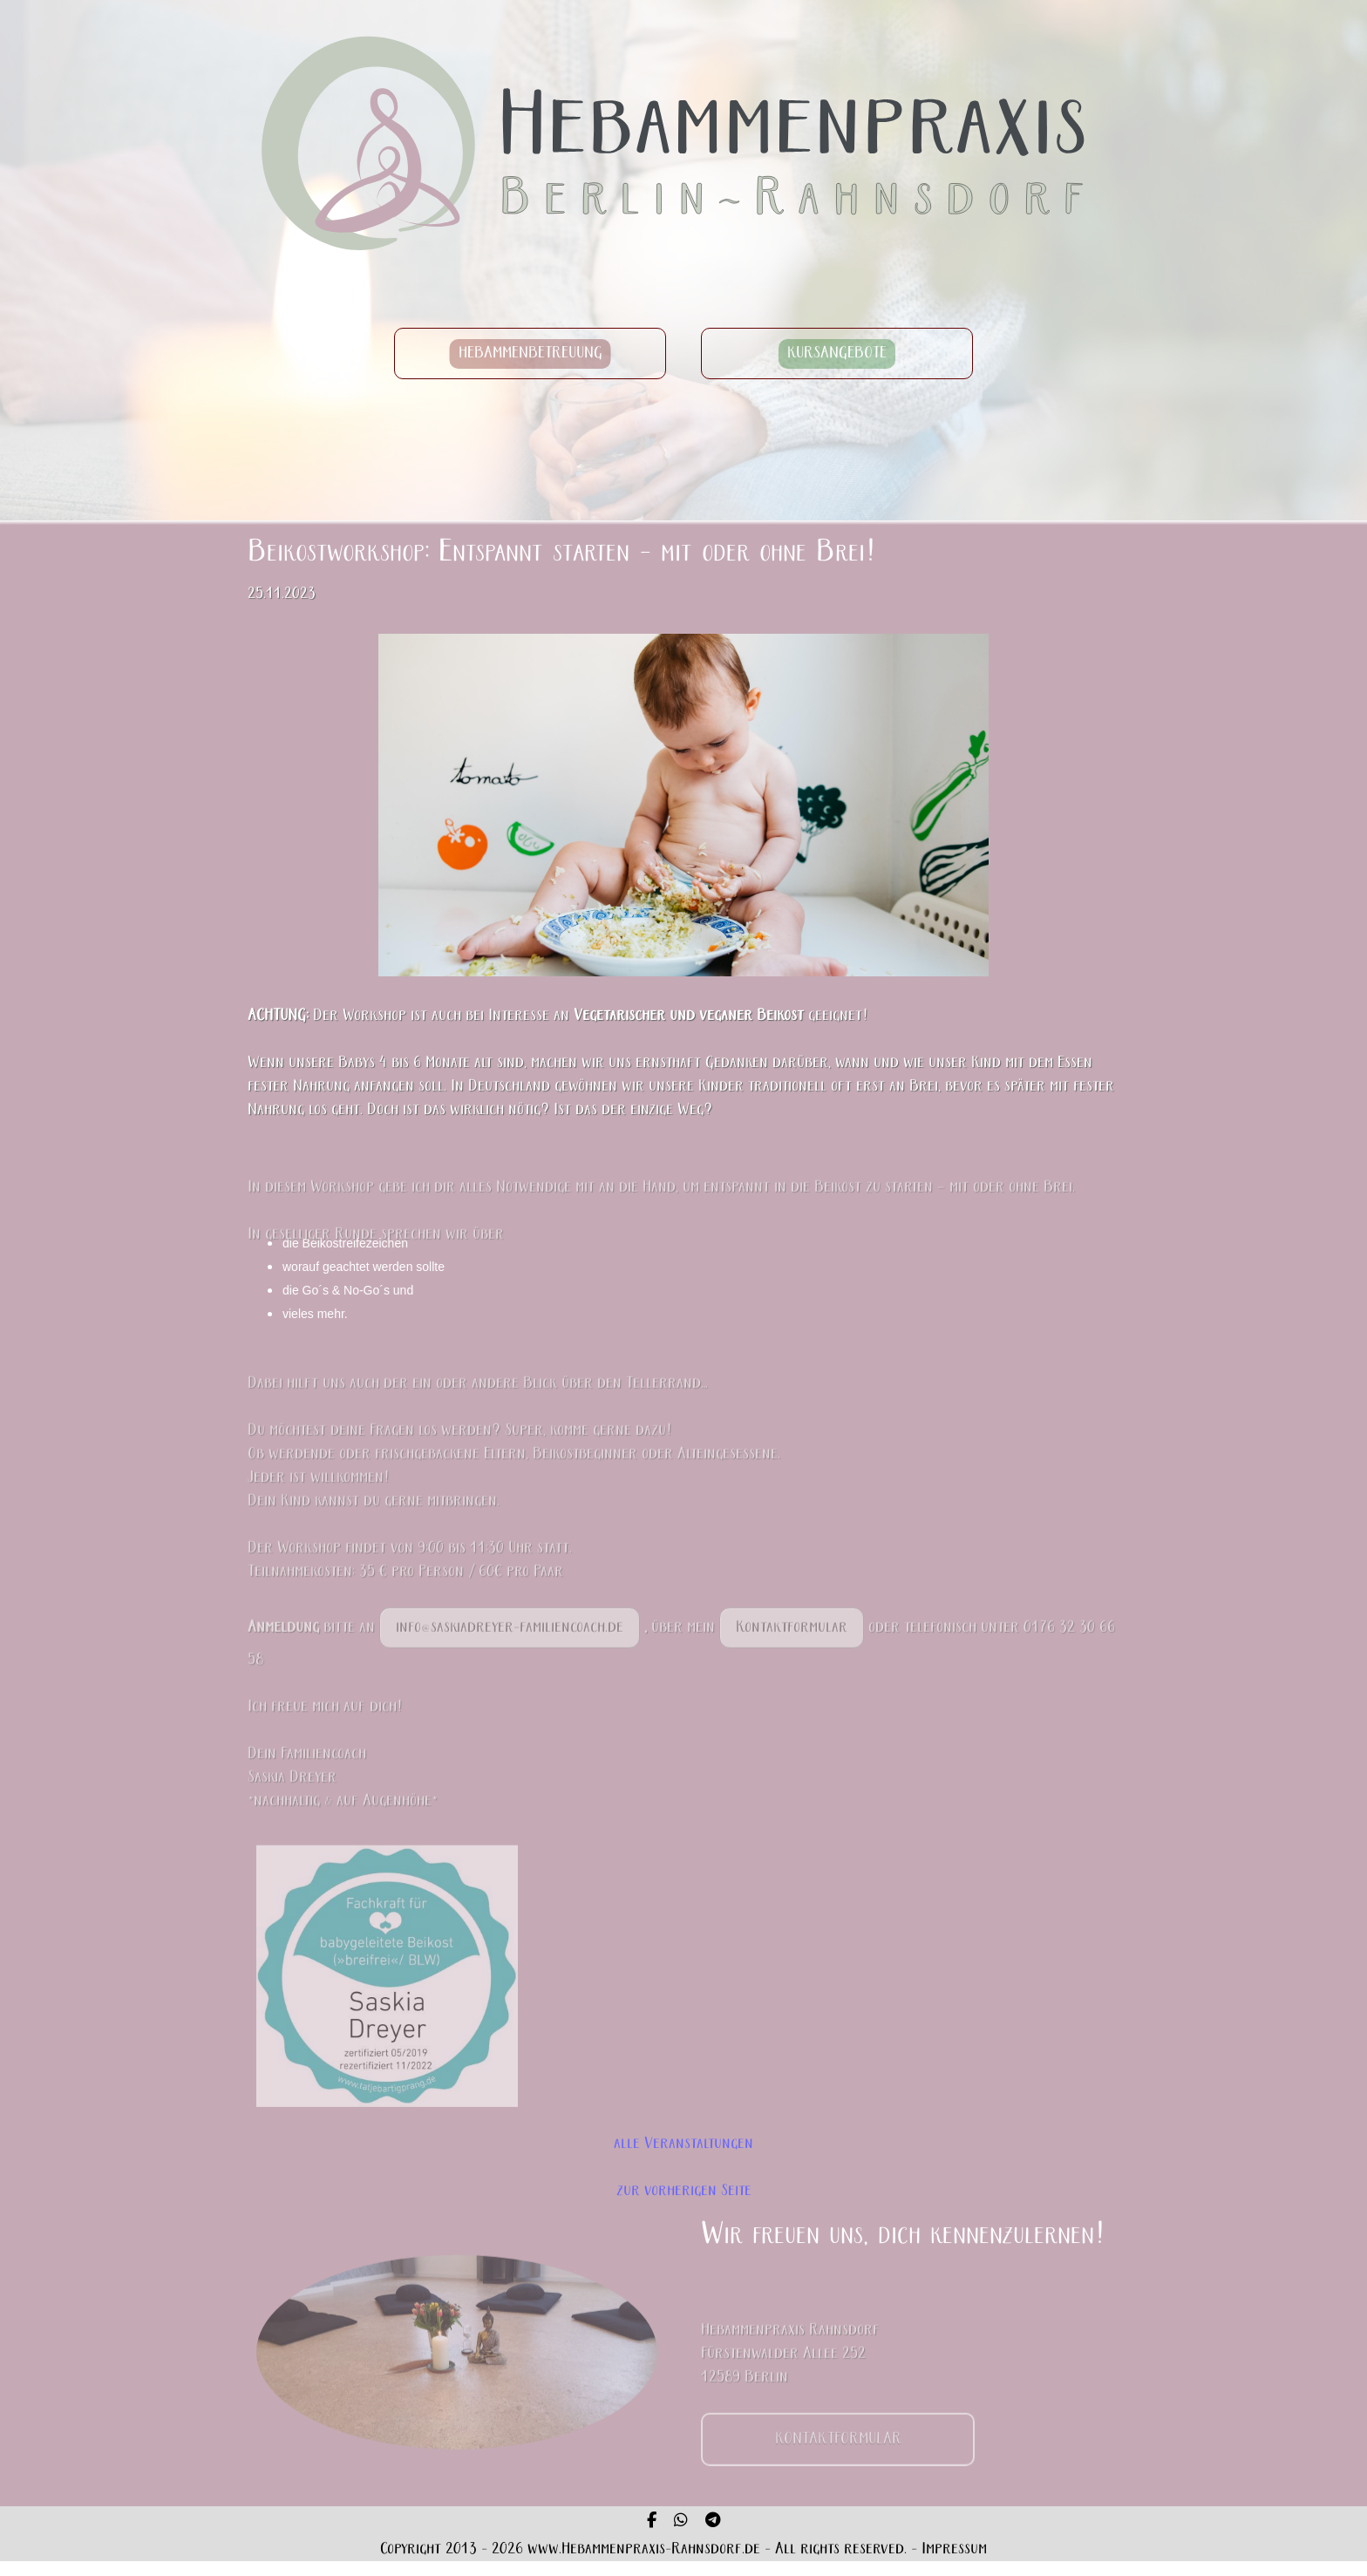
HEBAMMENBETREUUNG (530, 353)
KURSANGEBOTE (837, 353)
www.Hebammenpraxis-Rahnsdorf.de (643, 2549)
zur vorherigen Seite (684, 2191)
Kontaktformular (791, 1651)
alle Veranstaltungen (683, 2144)
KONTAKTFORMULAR (838, 2463)
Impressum (954, 2549)
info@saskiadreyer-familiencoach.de (509, 1651)
